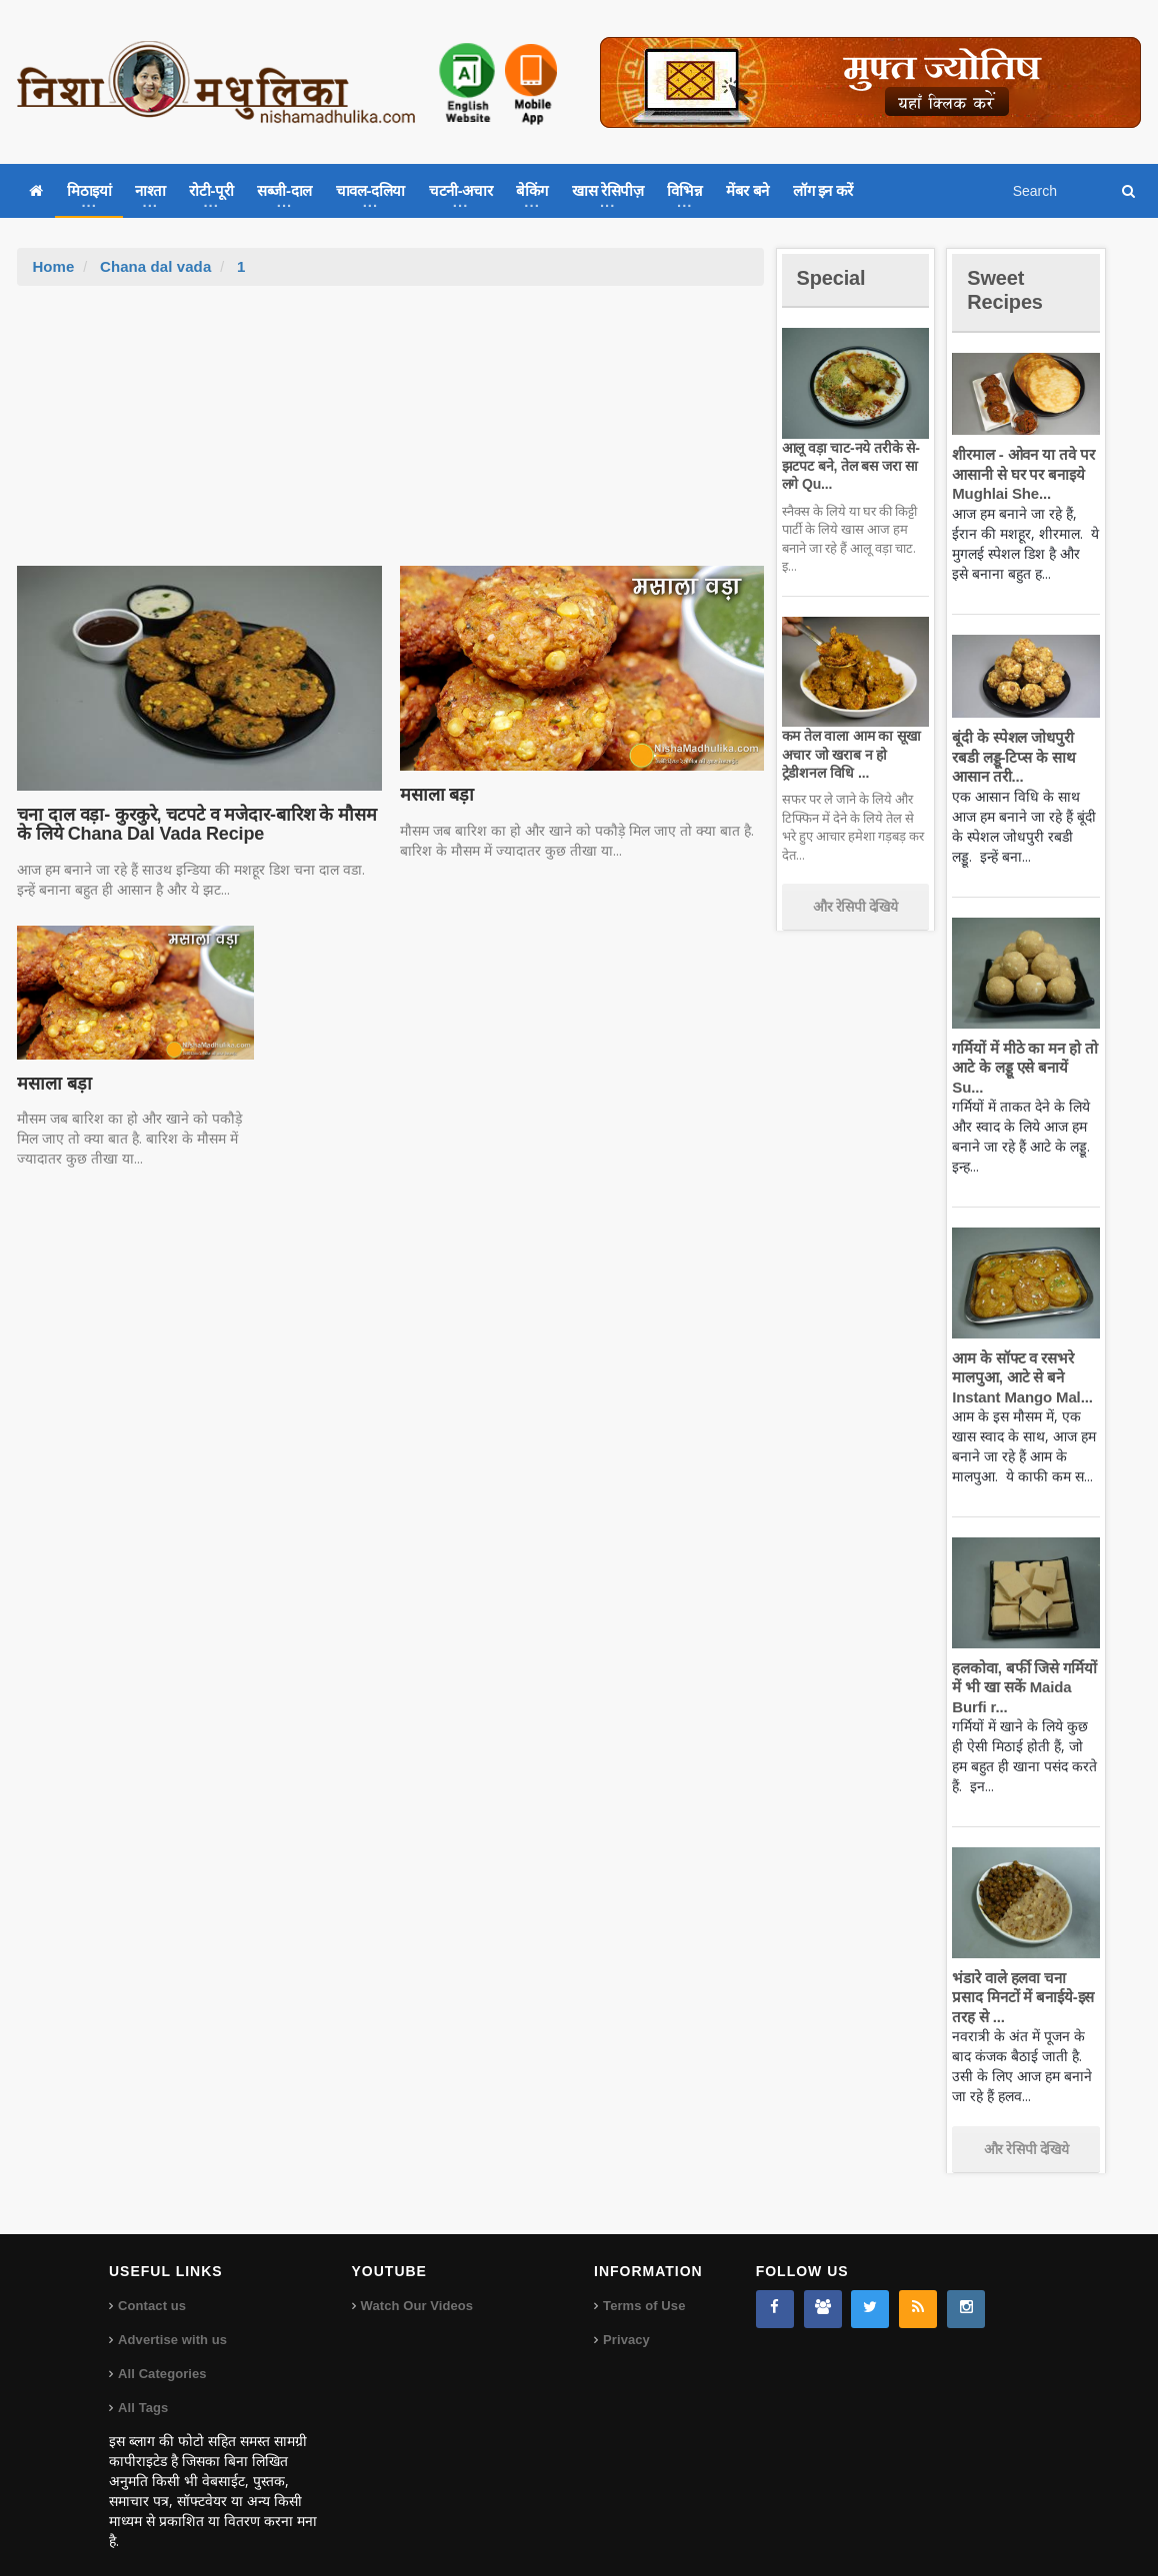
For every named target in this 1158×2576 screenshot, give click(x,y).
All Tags (143, 2387)
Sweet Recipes (1008, 289)
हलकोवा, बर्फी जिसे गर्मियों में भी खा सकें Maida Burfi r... (1022, 1667)
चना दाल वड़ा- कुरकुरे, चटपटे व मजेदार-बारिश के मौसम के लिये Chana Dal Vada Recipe (191, 825)
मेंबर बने (747, 190)
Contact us (151, 2285)
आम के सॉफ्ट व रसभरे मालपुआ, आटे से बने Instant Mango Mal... (1019, 1357)
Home (53, 266)
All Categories (161, 2353)
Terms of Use (643, 2285)
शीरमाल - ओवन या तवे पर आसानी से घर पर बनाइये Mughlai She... (1021, 474)
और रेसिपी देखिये (855, 907)
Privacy (626, 2319)
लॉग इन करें (823, 190)
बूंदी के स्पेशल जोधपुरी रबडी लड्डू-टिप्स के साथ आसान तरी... (1025, 757)
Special (834, 277)
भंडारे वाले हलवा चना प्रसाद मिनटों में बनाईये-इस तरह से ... (1024, 1977)
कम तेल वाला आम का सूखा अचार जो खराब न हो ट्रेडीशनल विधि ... (849, 754)
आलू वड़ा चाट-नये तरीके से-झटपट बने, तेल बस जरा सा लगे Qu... (849, 466)
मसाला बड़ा (436, 795)
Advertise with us (172, 2319)
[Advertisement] (391, 436)
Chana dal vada (155, 266)
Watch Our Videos (416, 2285)
